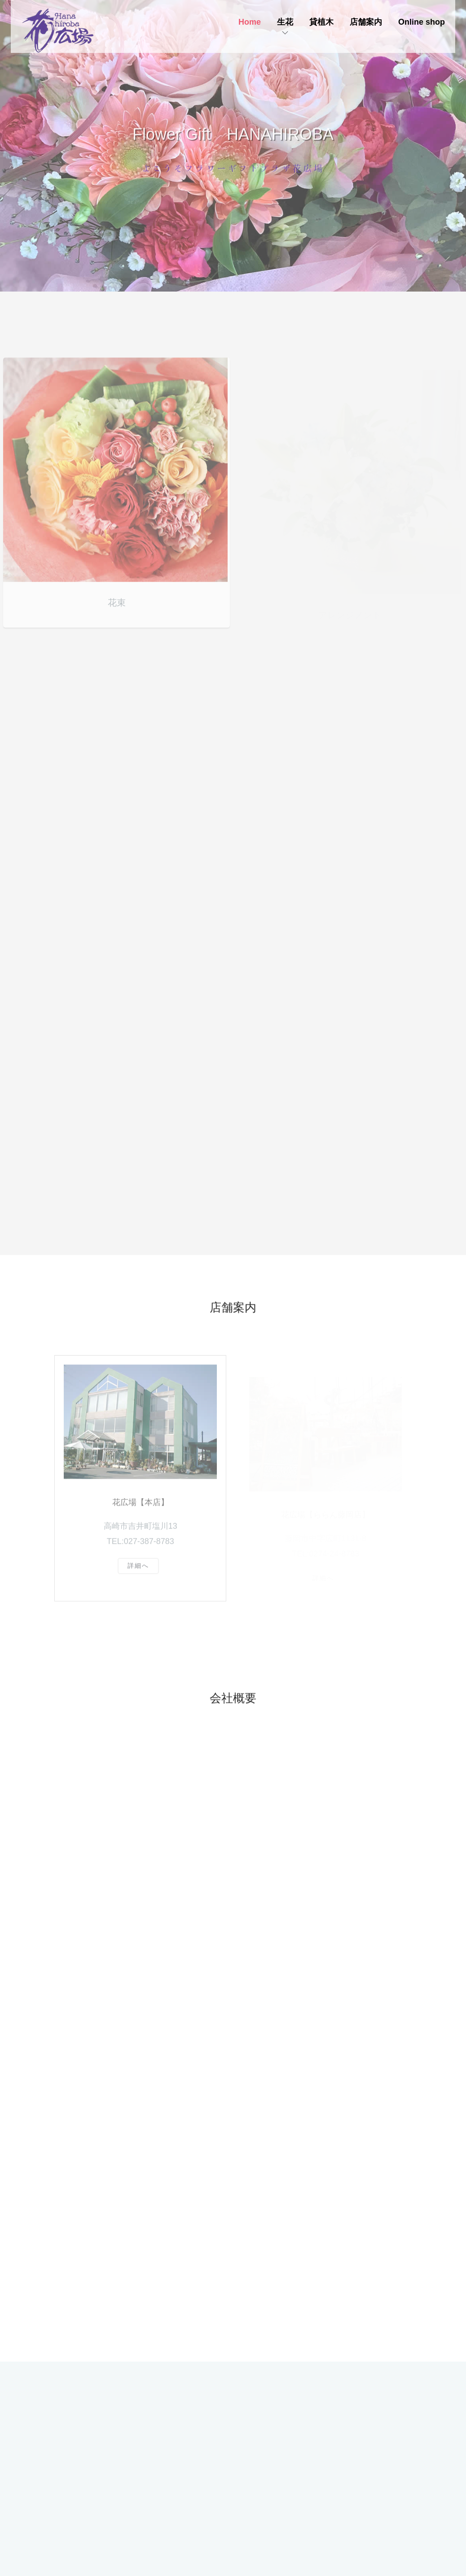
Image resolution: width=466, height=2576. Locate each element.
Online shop (421, 21)
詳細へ (138, 1577)
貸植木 (321, 21)
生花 (285, 21)
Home (249, 21)
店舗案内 (366, 21)
